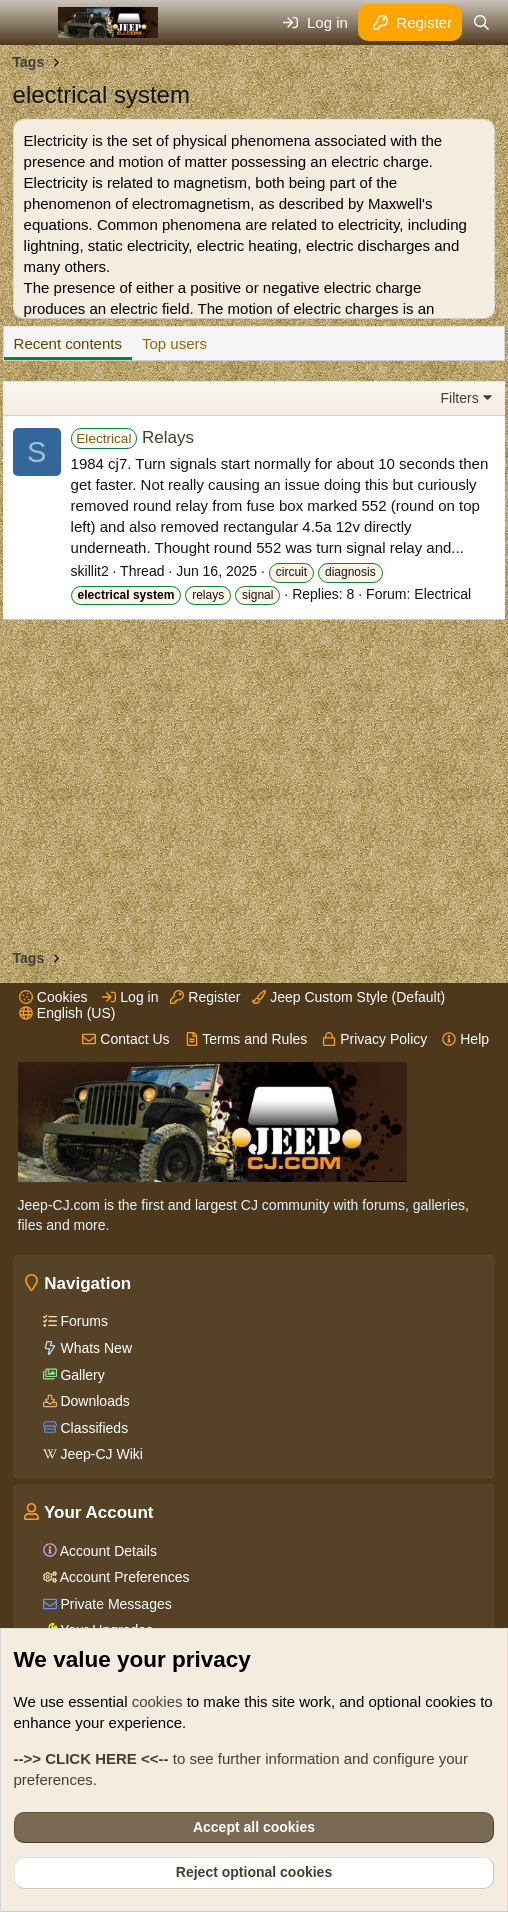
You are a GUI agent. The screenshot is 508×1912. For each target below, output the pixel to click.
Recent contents (68, 343)
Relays (132, 437)
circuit (291, 572)
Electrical (442, 594)
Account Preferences (123, 1577)
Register (205, 997)
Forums (82, 1321)
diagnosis (350, 572)
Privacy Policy (374, 1039)
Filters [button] (460, 398)
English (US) (67, 1013)
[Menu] (30, 23)
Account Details (107, 1551)
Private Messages (114, 1604)
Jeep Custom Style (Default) (348, 997)
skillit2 (90, 571)
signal (257, 595)
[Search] (481, 22)
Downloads (93, 1401)
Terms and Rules (246, 1039)
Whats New (94, 1348)
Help (465, 1039)
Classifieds (93, 1428)
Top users (174, 343)
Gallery (81, 1375)
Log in (130, 997)
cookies (157, 1701)
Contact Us (125, 1039)
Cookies (53, 997)
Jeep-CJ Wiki (100, 1454)
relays (208, 595)
